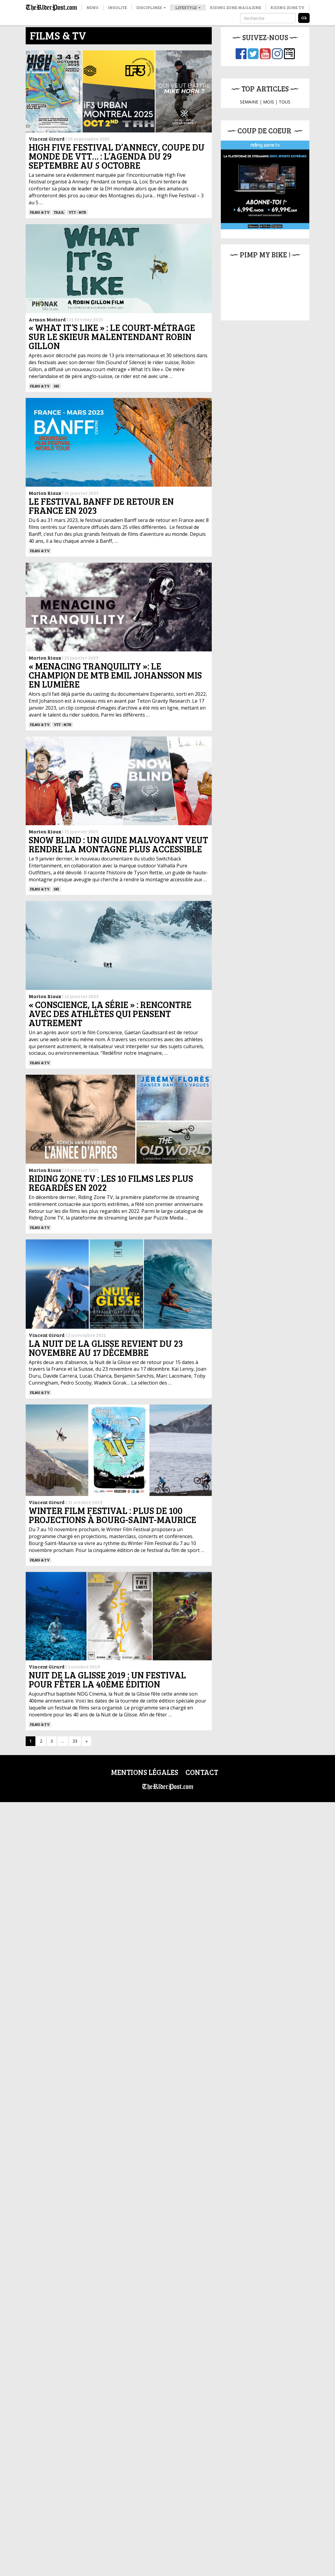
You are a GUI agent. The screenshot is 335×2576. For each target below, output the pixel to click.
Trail (59, 212)
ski (56, 385)
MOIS (268, 102)
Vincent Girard (47, 138)
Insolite (117, 7)
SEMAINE (249, 102)
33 (74, 1741)
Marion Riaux (45, 493)
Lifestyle (188, 7)
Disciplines (151, 7)
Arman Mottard (47, 319)
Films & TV (40, 212)
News (92, 7)
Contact (201, 1772)
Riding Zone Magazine (235, 7)
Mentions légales (144, 1772)
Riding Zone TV (287, 7)
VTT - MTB (77, 212)
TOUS (284, 102)
